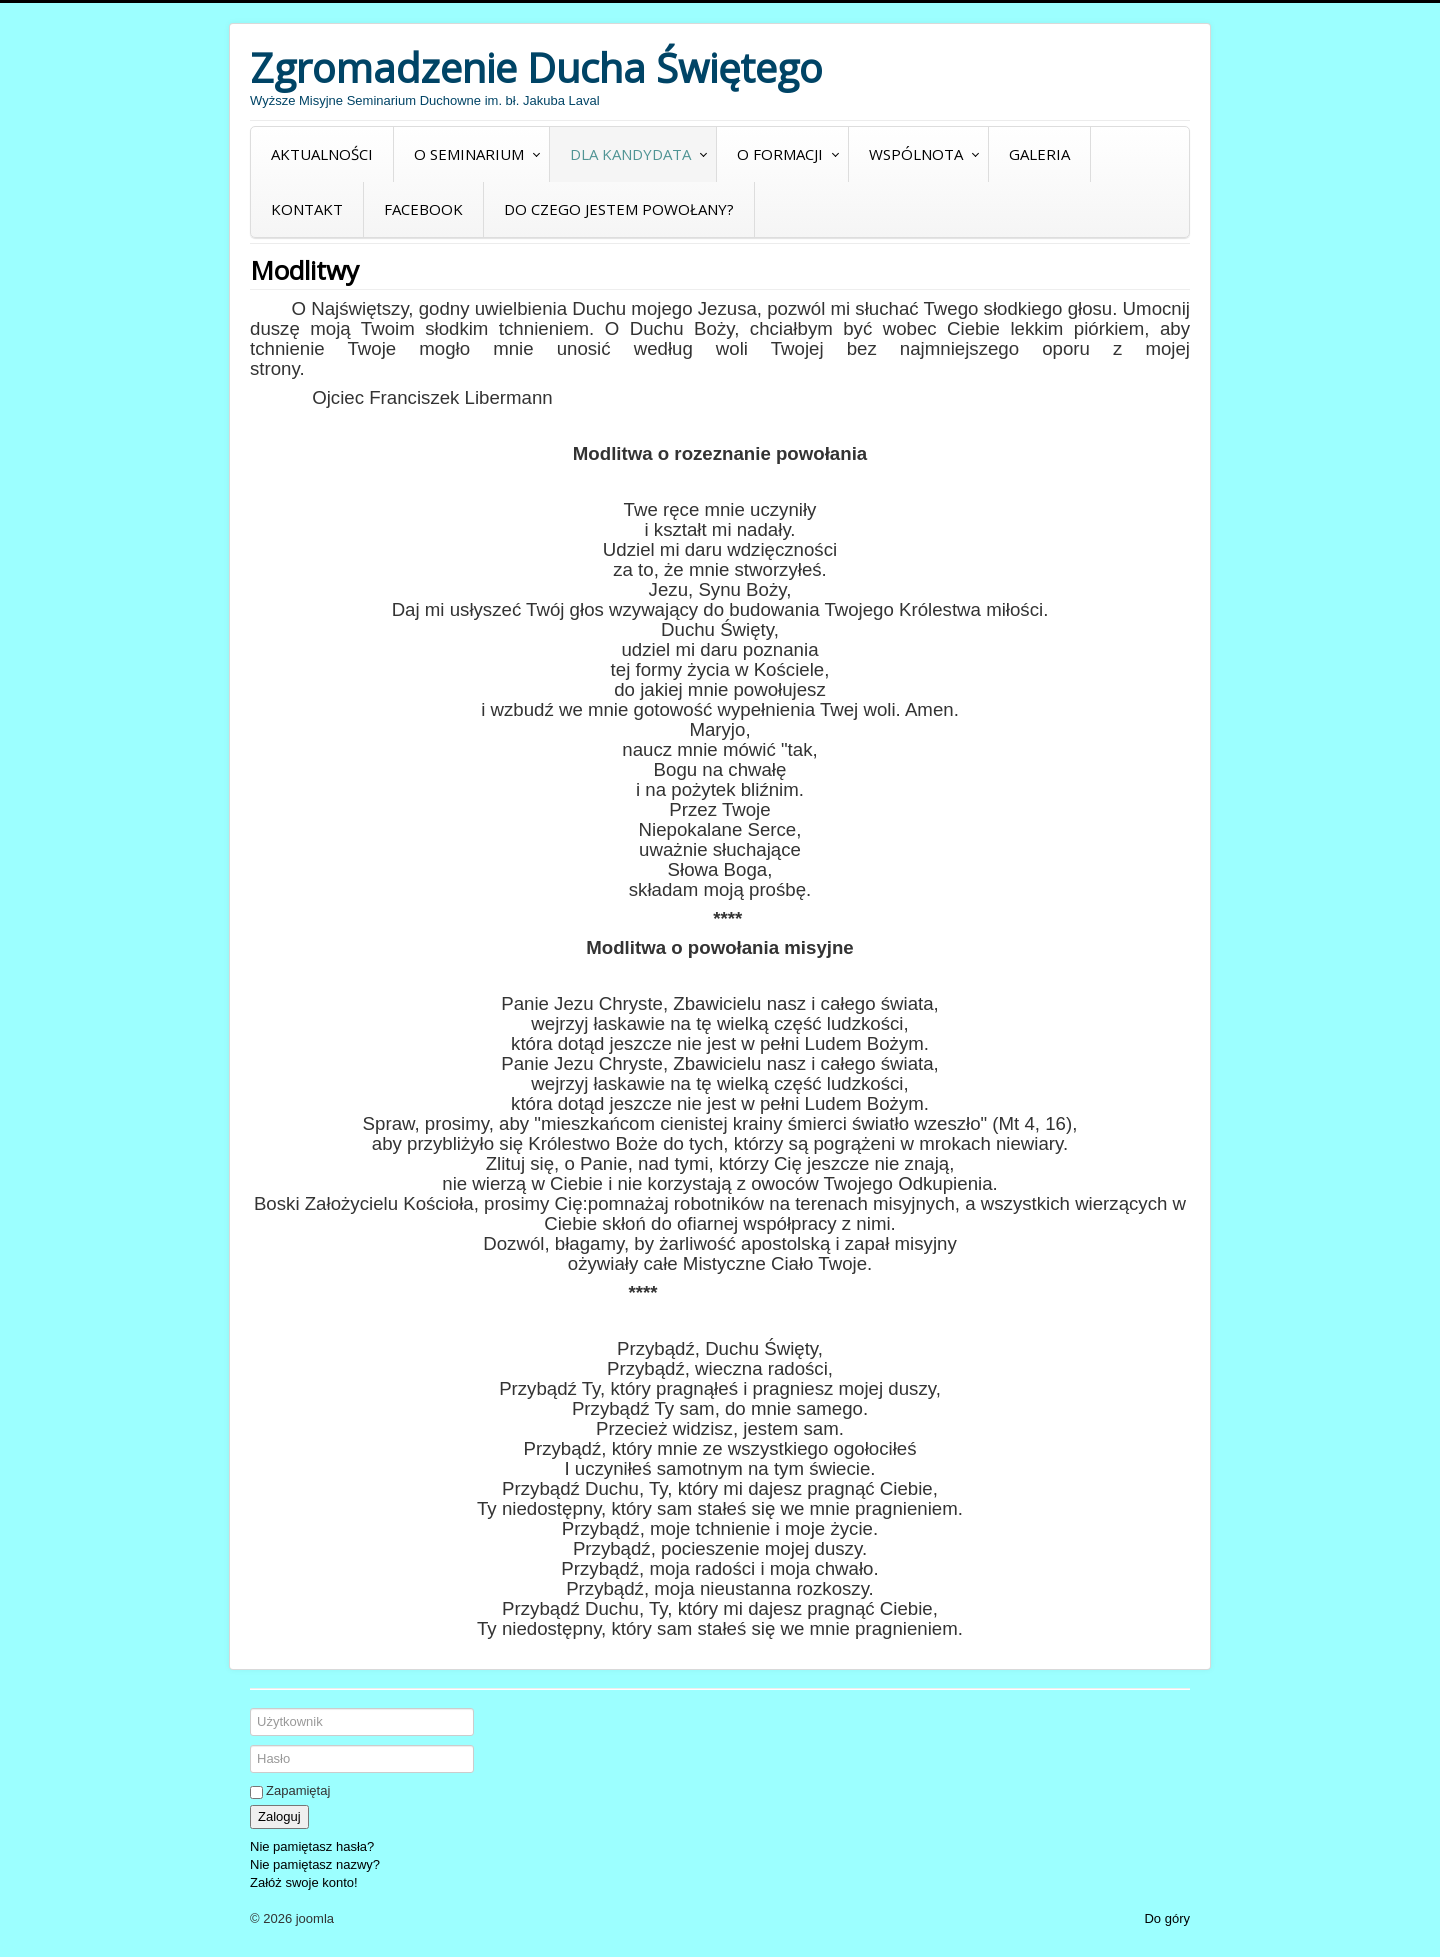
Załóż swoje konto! (304, 1882)
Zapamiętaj (298, 1790)
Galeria (1039, 154)
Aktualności (322, 154)
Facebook (423, 209)
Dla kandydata (630, 154)
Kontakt (307, 209)
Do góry (1167, 1918)
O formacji (780, 154)
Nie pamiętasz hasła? (312, 1846)
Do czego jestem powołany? (619, 209)
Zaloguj (279, 1816)
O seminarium (469, 154)
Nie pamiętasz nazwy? (315, 1864)
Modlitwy (304, 270)
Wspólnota (916, 154)
